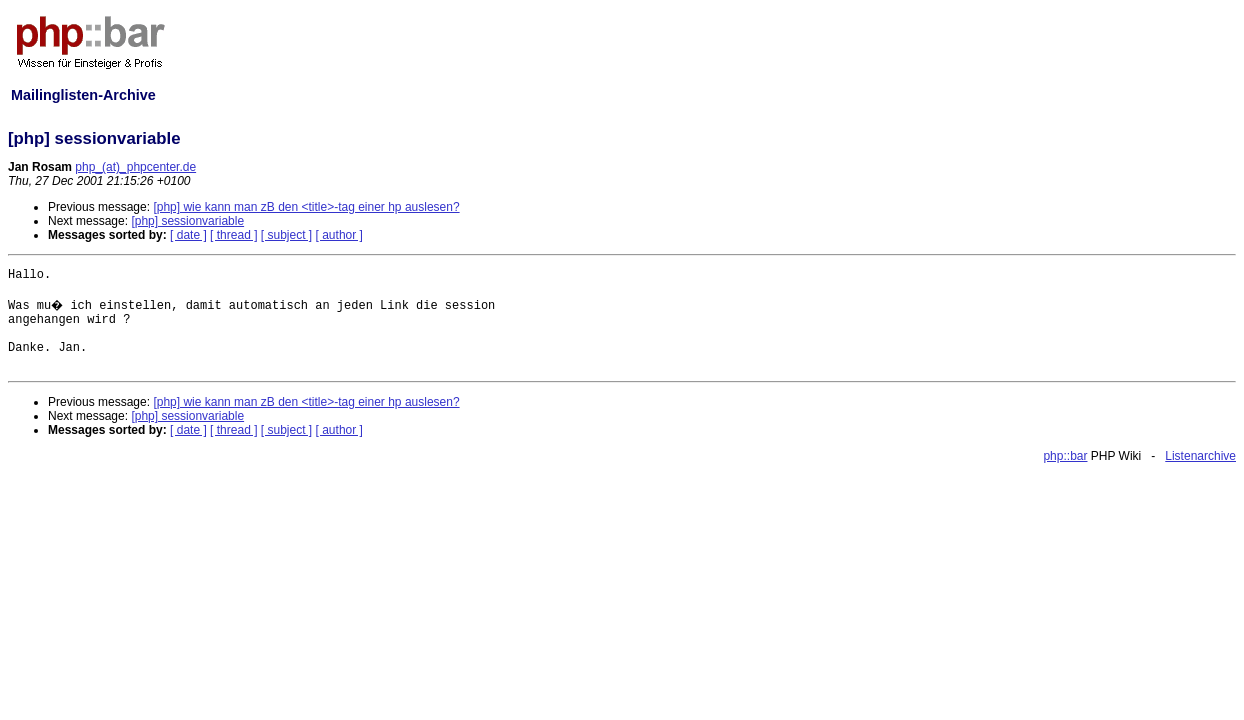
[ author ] (339, 235)
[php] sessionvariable (187, 221)
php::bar (1065, 456)
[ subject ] (286, 235)
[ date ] (188, 235)
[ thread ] (233, 235)
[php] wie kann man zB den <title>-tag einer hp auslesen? (306, 207)
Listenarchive (1200, 456)
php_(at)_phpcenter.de (135, 167)
